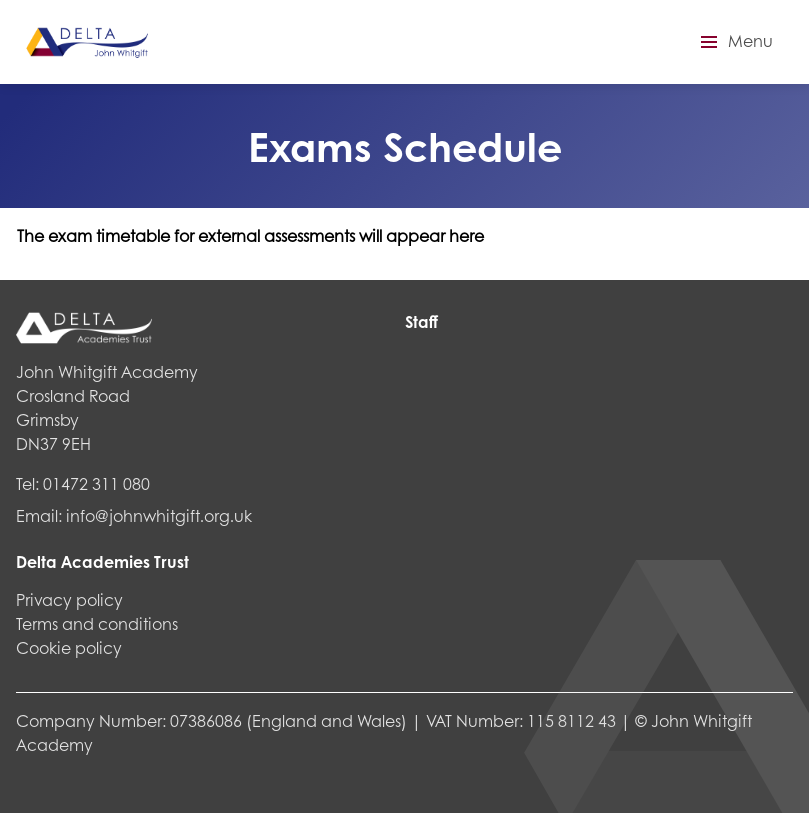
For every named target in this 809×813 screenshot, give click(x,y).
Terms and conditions (97, 623)
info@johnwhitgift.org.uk (159, 515)
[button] (734, 42)
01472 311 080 (96, 483)
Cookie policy (69, 647)
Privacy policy (69, 599)
